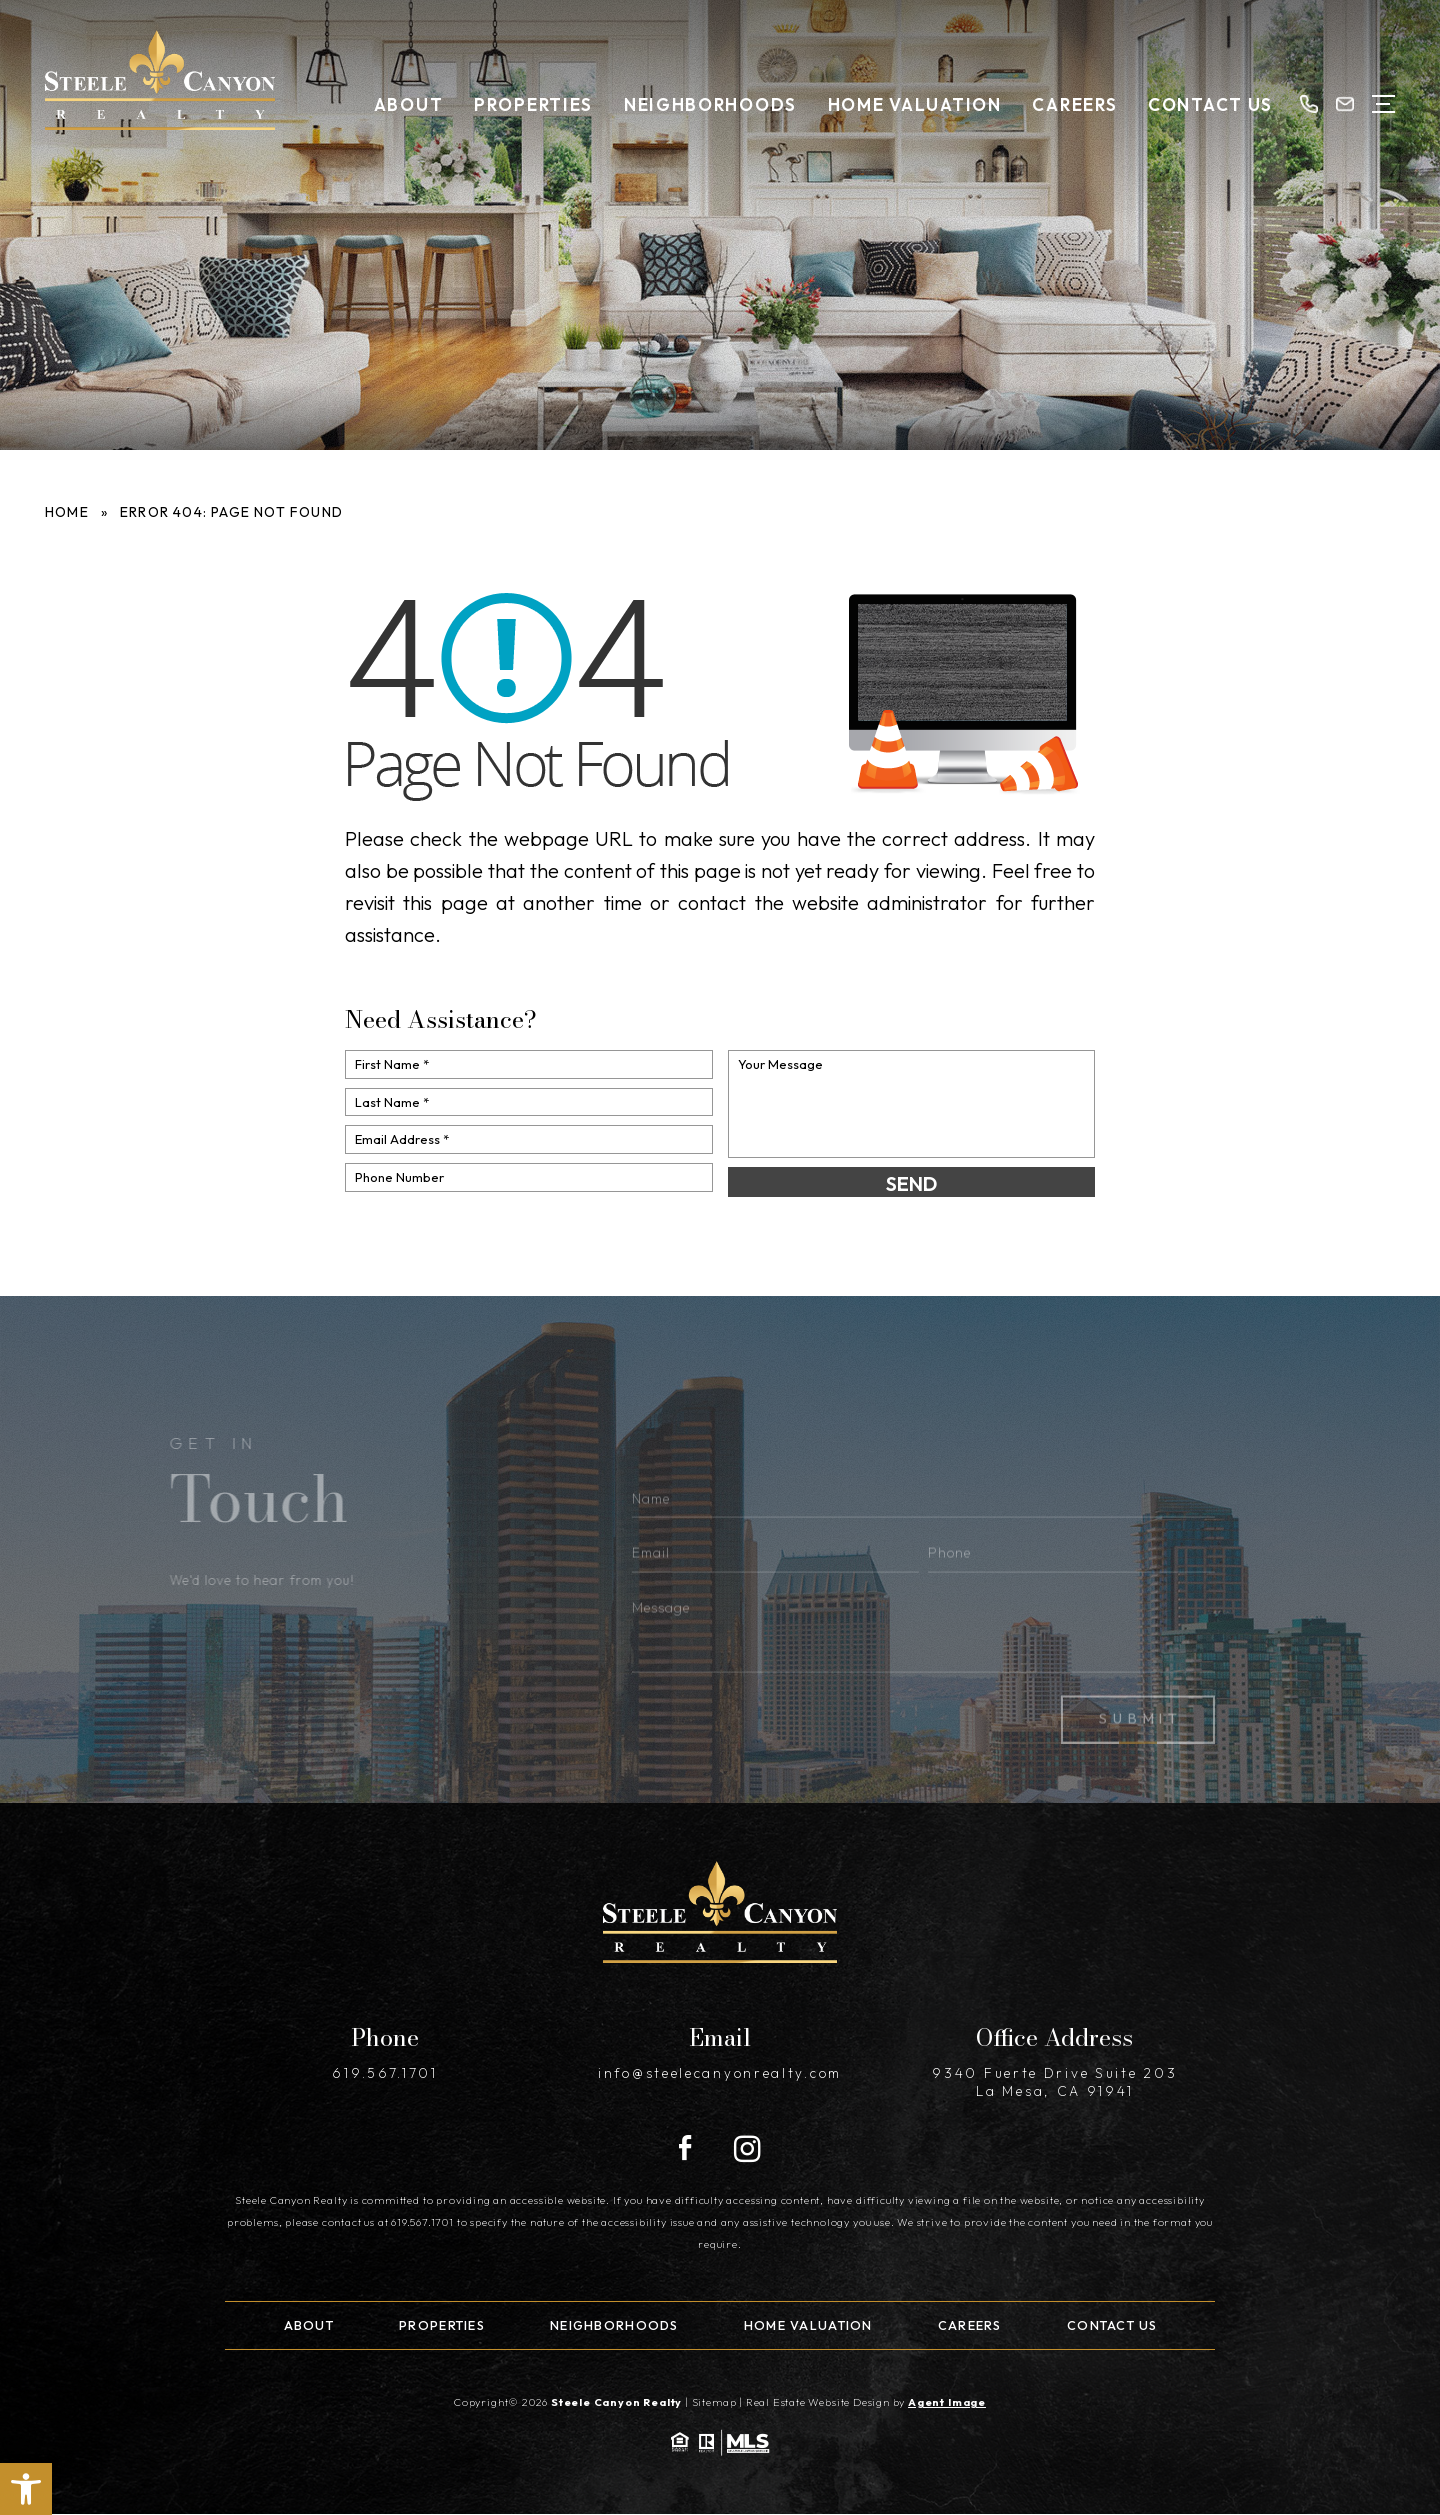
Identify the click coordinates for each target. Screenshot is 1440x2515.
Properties (533, 104)
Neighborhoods (710, 104)
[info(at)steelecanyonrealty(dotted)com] (1345, 104)
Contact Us (1210, 104)
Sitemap (714, 2402)
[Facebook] (685, 2149)
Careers (1074, 104)
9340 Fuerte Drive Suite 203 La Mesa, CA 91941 (1054, 2082)
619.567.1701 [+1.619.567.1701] (384, 2073)
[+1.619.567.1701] (1309, 104)
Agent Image (947, 2402)
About (409, 104)
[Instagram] (747, 2149)
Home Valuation (915, 104)
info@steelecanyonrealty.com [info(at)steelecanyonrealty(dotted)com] (720, 2073)
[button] (26, 2489)
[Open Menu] (1383, 104)
